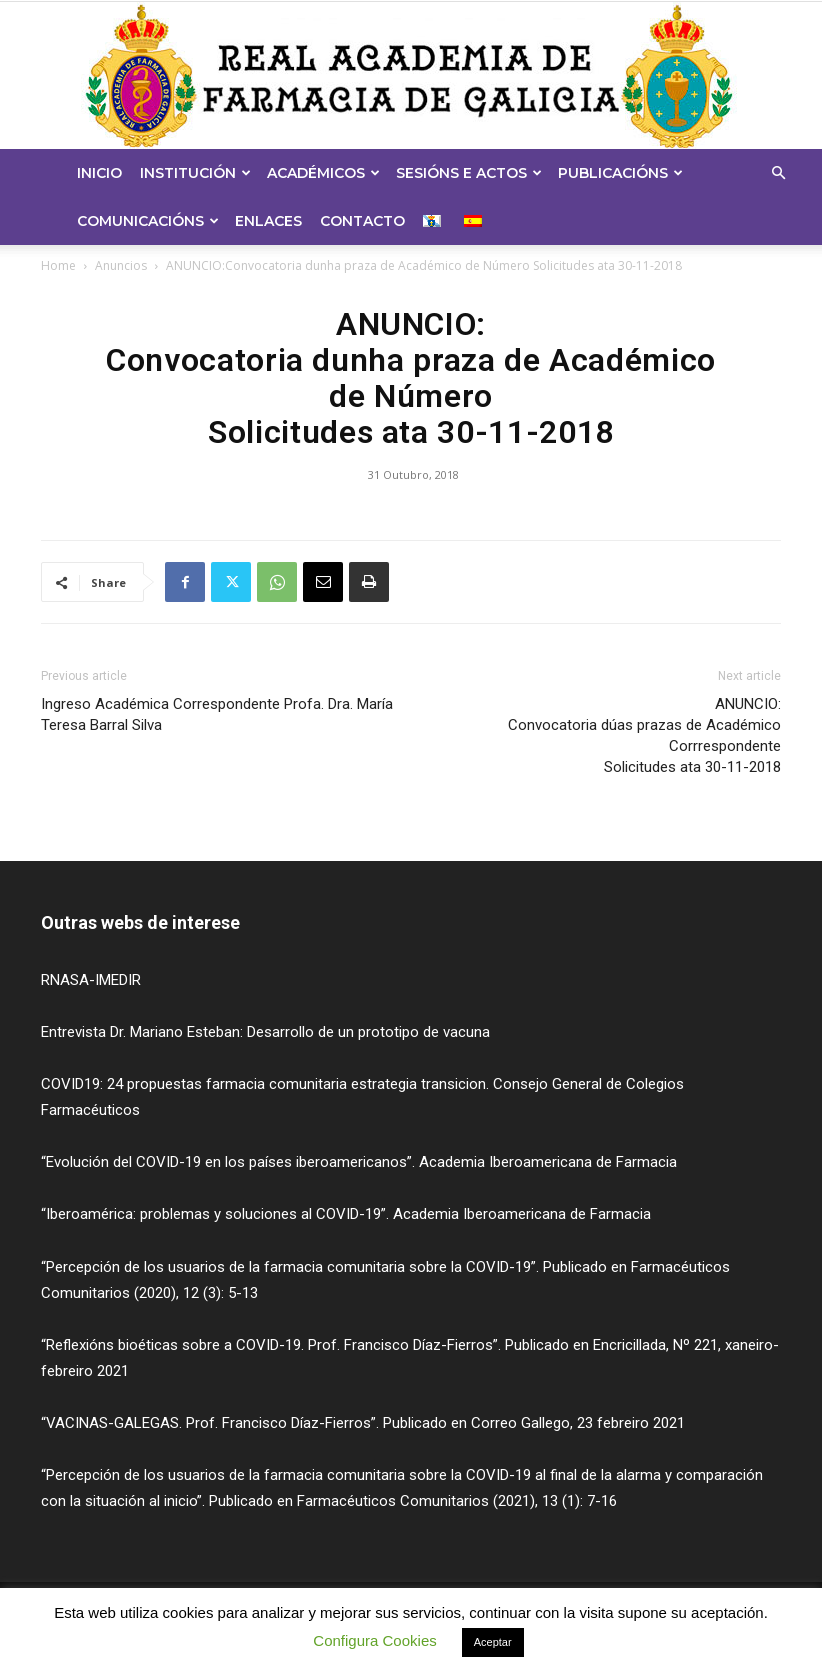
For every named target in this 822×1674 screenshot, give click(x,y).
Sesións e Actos (469, 173)
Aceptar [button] (493, 1642)
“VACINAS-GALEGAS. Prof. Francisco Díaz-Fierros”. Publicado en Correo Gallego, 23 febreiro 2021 (363, 1423)
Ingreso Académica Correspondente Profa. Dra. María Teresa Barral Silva (217, 714)
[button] (778, 173)
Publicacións (620, 173)
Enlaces (268, 221)
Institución (195, 173)
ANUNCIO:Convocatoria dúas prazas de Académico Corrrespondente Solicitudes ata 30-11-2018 (644, 735)
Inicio (99, 173)
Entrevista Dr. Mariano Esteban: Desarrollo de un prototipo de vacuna (265, 1032)
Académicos (323, 173)
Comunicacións (148, 221)
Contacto (362, 221)
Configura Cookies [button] (374, 1640)
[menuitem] (434, 221)
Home (58, 265)
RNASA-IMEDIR (91, 980)
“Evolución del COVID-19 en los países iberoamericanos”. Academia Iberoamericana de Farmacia (359, 1162)
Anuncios (121, 265)
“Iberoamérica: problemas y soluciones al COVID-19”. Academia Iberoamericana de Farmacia (346, 1214)
